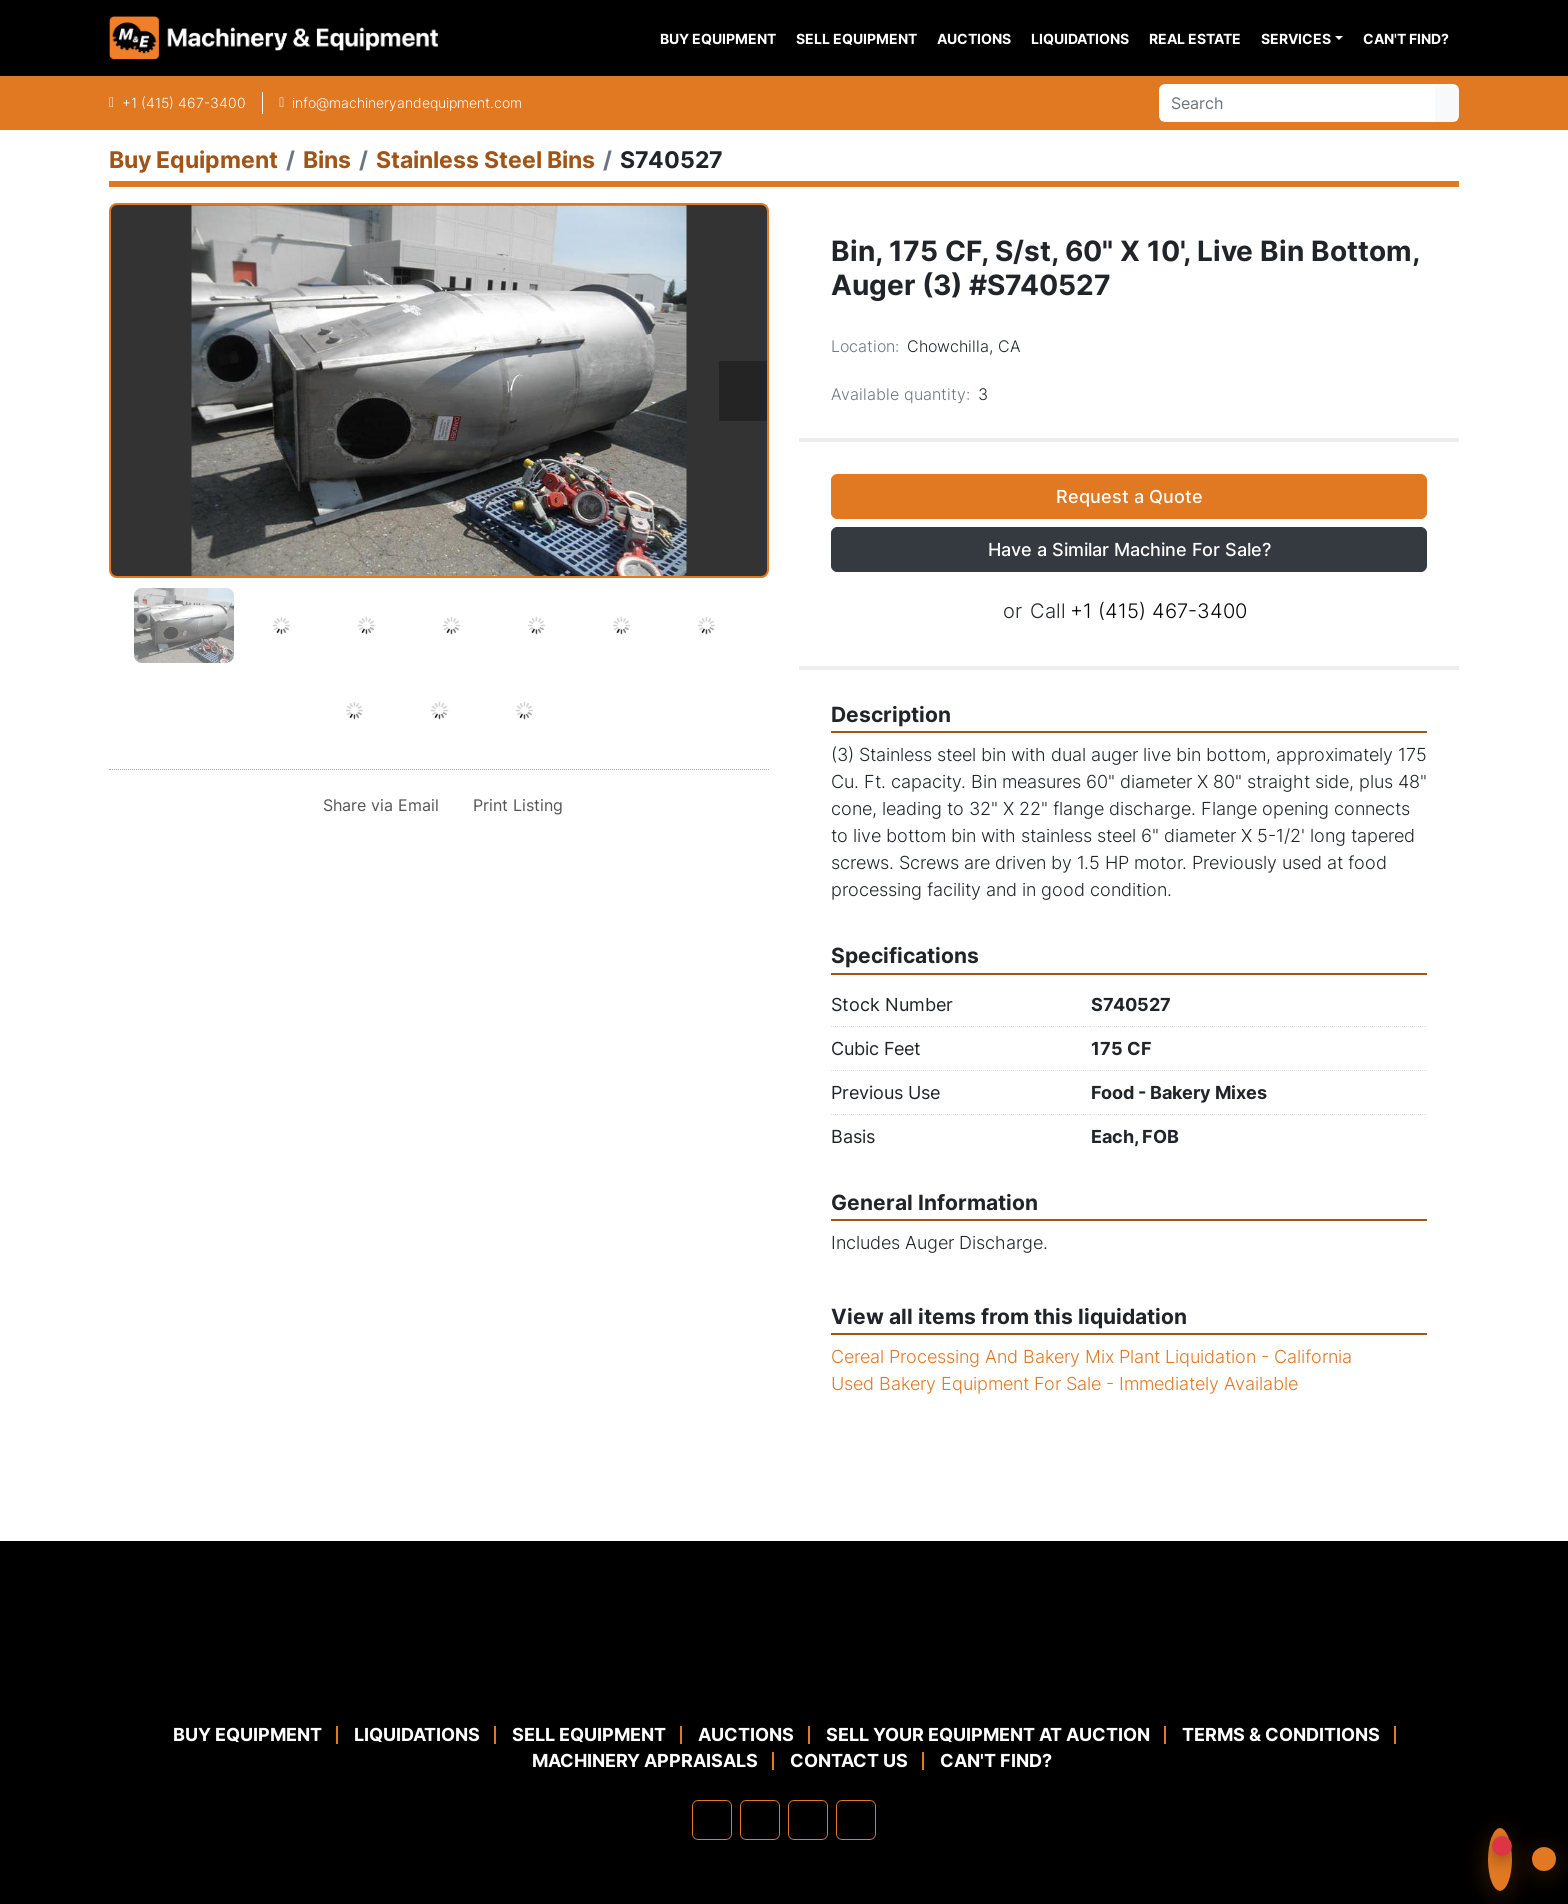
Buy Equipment (718, 38)
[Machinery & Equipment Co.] (784, 1672)
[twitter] (808, 1820)
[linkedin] (760, 1820)
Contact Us (849, 1760)
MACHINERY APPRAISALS (645, 1760)
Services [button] (1296, 38)
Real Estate (1195, 38)
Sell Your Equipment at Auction (988, 1734)
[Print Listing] (514, 805)
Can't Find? (1406, 38)
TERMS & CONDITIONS (1281, 1734)
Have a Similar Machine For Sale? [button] (1129, 549)
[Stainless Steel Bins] (485, 159)
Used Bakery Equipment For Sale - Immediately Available (1064, 1383)
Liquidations (1080, 38)
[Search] (1297, 103)
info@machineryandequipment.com (407, 102)
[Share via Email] (377, 805)
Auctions (974, 38)
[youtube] (856, 1820)
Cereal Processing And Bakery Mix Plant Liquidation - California (1091, 1356)
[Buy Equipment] (193, 159)
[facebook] (712, 1820)
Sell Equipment (856, 38)
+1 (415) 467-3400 (184, 102)
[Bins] (327, 159)
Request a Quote (1129, 496)
